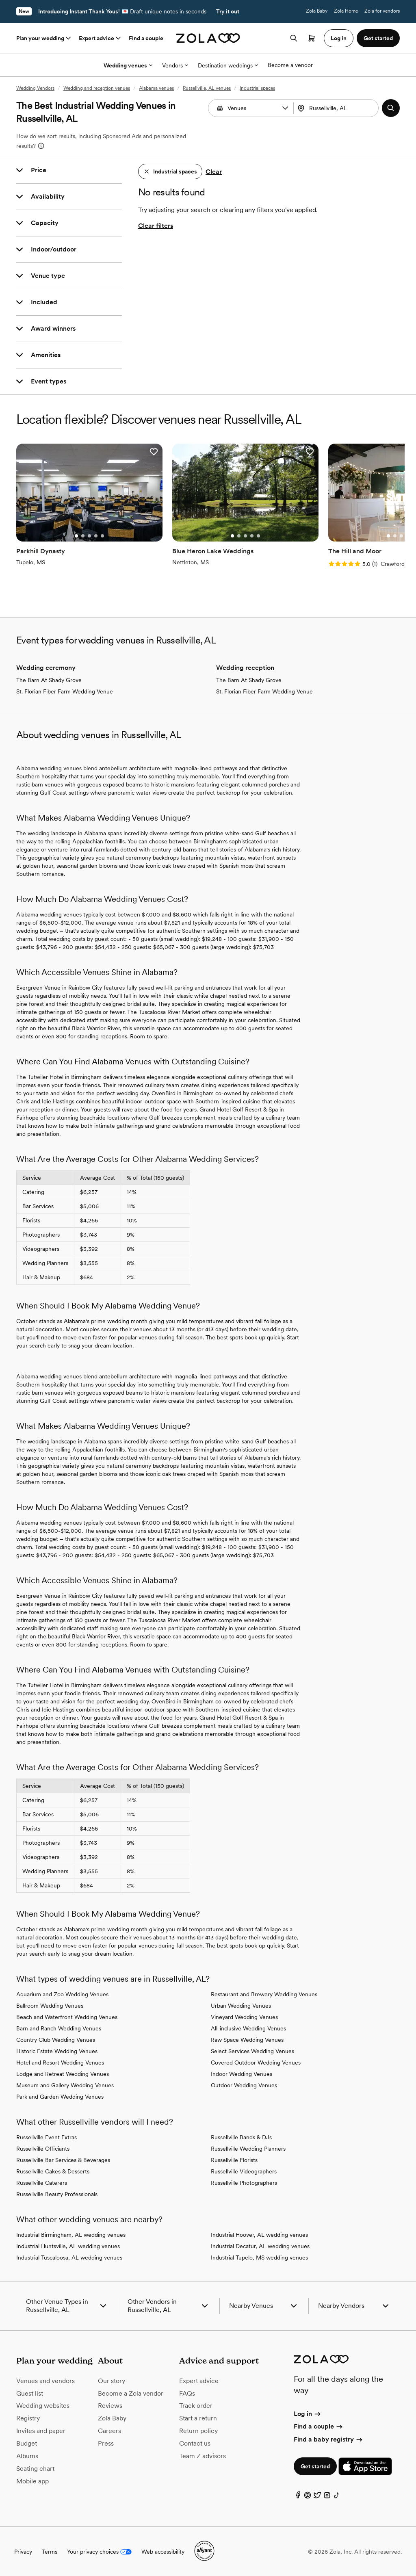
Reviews (110, 2405)
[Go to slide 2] (82, 535)
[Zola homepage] (208, 38)
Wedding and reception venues (96, 88)
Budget (26, 2443)
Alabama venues (156, 88)
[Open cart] (312, 38)
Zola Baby (316, 11)
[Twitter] (317, 2496)
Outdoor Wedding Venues (244, 2085)
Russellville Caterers (41, 2182)
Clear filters (155, 226)
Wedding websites (42, 2405)
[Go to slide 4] (95, 535)
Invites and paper (40, 2430)
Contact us (194, 2443)
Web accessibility (162, 2551)
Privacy (23, 2551)
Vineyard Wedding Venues (244, 2016)
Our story (111, 2380)
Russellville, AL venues (207, 88)
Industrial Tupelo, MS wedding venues (259, 2257)
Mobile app (32, 2480)
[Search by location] (338, 108)
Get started (315, 2466)
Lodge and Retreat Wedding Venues (62, 2073)
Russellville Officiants (42, 2148)
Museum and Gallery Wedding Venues (65, 2085)
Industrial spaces (257, 88)
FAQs (187, 2392)
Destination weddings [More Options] (228, 65)
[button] (285, 108)
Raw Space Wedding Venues (247, 2039)
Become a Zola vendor (130, 2392)
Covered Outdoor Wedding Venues (256, 2062)
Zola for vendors (382, 11)
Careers (109, 2430)
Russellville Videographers (244, 2171)
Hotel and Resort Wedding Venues (60, 2062)
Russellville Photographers (244, 2182)
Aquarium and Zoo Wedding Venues (62, 1994)
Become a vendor (290, 65)
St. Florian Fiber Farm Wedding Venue (64, 691)
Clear (214, 171)
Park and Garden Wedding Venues (60, 2096)
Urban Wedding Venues (241, 2005)
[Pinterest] (307, 2496)
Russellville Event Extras (46, 2137)
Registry (28, 2418)
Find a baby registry (329, 2438)
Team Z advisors (202, 2455)
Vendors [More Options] (175, 65)
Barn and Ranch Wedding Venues (58, 2028)
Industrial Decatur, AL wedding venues (260, 2245)
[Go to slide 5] (102, 535)
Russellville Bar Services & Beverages (63, 2159)
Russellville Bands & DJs (241, 2137)
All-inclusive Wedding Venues (248, 2028)
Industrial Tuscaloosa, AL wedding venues (69, 2257)
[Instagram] (327, 2496)
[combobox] (337, 108)
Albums (27, 2455)
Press (106, 2443)
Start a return (198, 2418)
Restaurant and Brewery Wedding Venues (264, 1994)
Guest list (29, 2392)
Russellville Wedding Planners (248, 2148)
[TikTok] (337, 2496)
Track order (195, 2405)
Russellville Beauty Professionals (57, 2193)
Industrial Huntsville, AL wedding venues (68, 2245)
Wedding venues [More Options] (128, 65)
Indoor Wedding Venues (241, 2073)
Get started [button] (378, 38)
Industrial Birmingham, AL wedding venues (71, 2234)
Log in (308, 2413)
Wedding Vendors (35, 88)
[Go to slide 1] (76, 535)
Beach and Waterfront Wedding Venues (66, 2016)
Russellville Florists (234, 2159)
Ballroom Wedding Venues (49, 2005)
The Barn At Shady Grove (49, 679)
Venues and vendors (45, 2380)
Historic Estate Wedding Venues (57, 2050)
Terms (49, 2551)
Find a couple (146, 38)
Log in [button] (339, 38)
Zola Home (346, 11)
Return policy (198, 2430)
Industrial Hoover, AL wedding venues (259, 2234)
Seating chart (35, 2468)
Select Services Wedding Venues (252, 2050)
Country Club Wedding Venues (55, 2039)
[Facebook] (298, 2496)
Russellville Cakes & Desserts (52, 2171)
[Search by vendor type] (252, 108)
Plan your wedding (44, 38)
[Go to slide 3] (89, 535)
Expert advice (100, 38)
